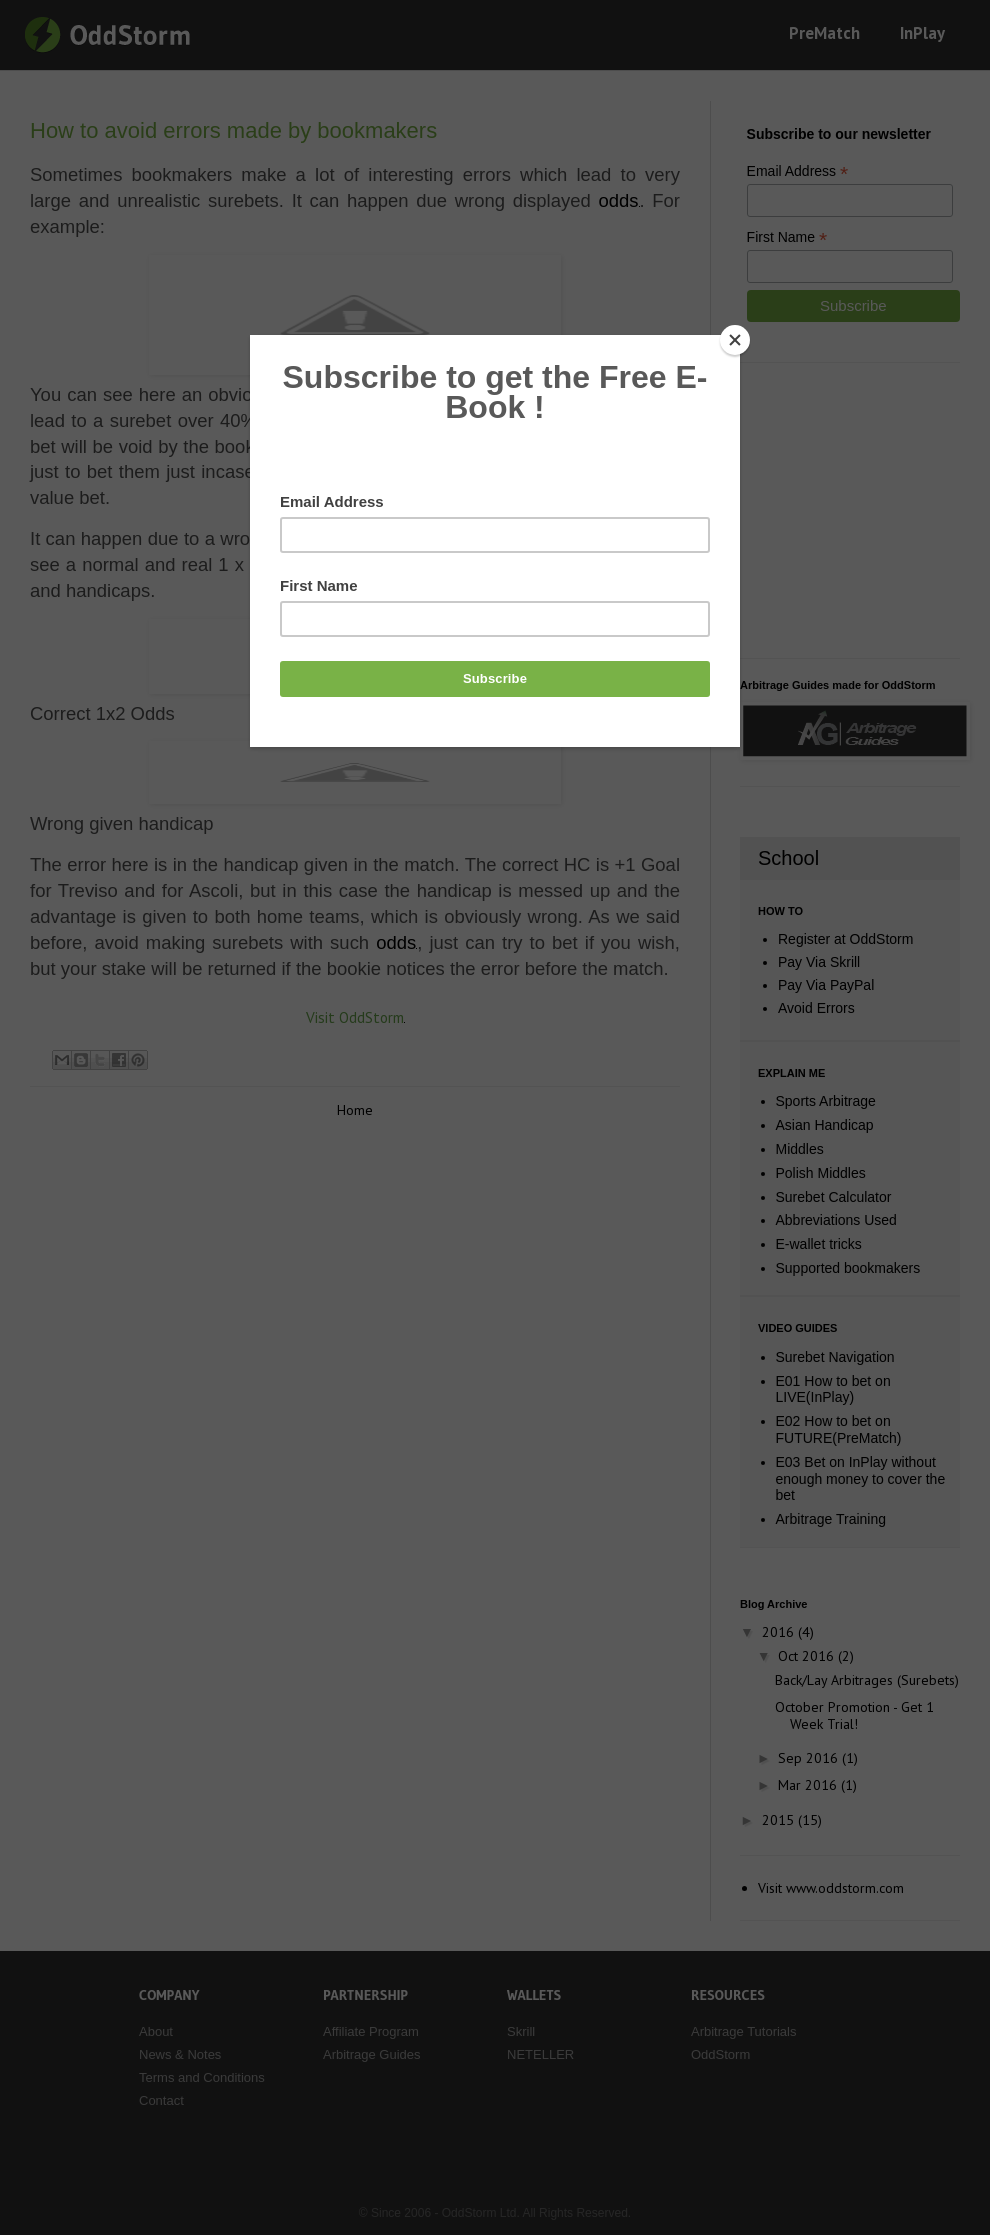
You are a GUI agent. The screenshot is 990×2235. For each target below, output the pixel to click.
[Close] (735, 340)
